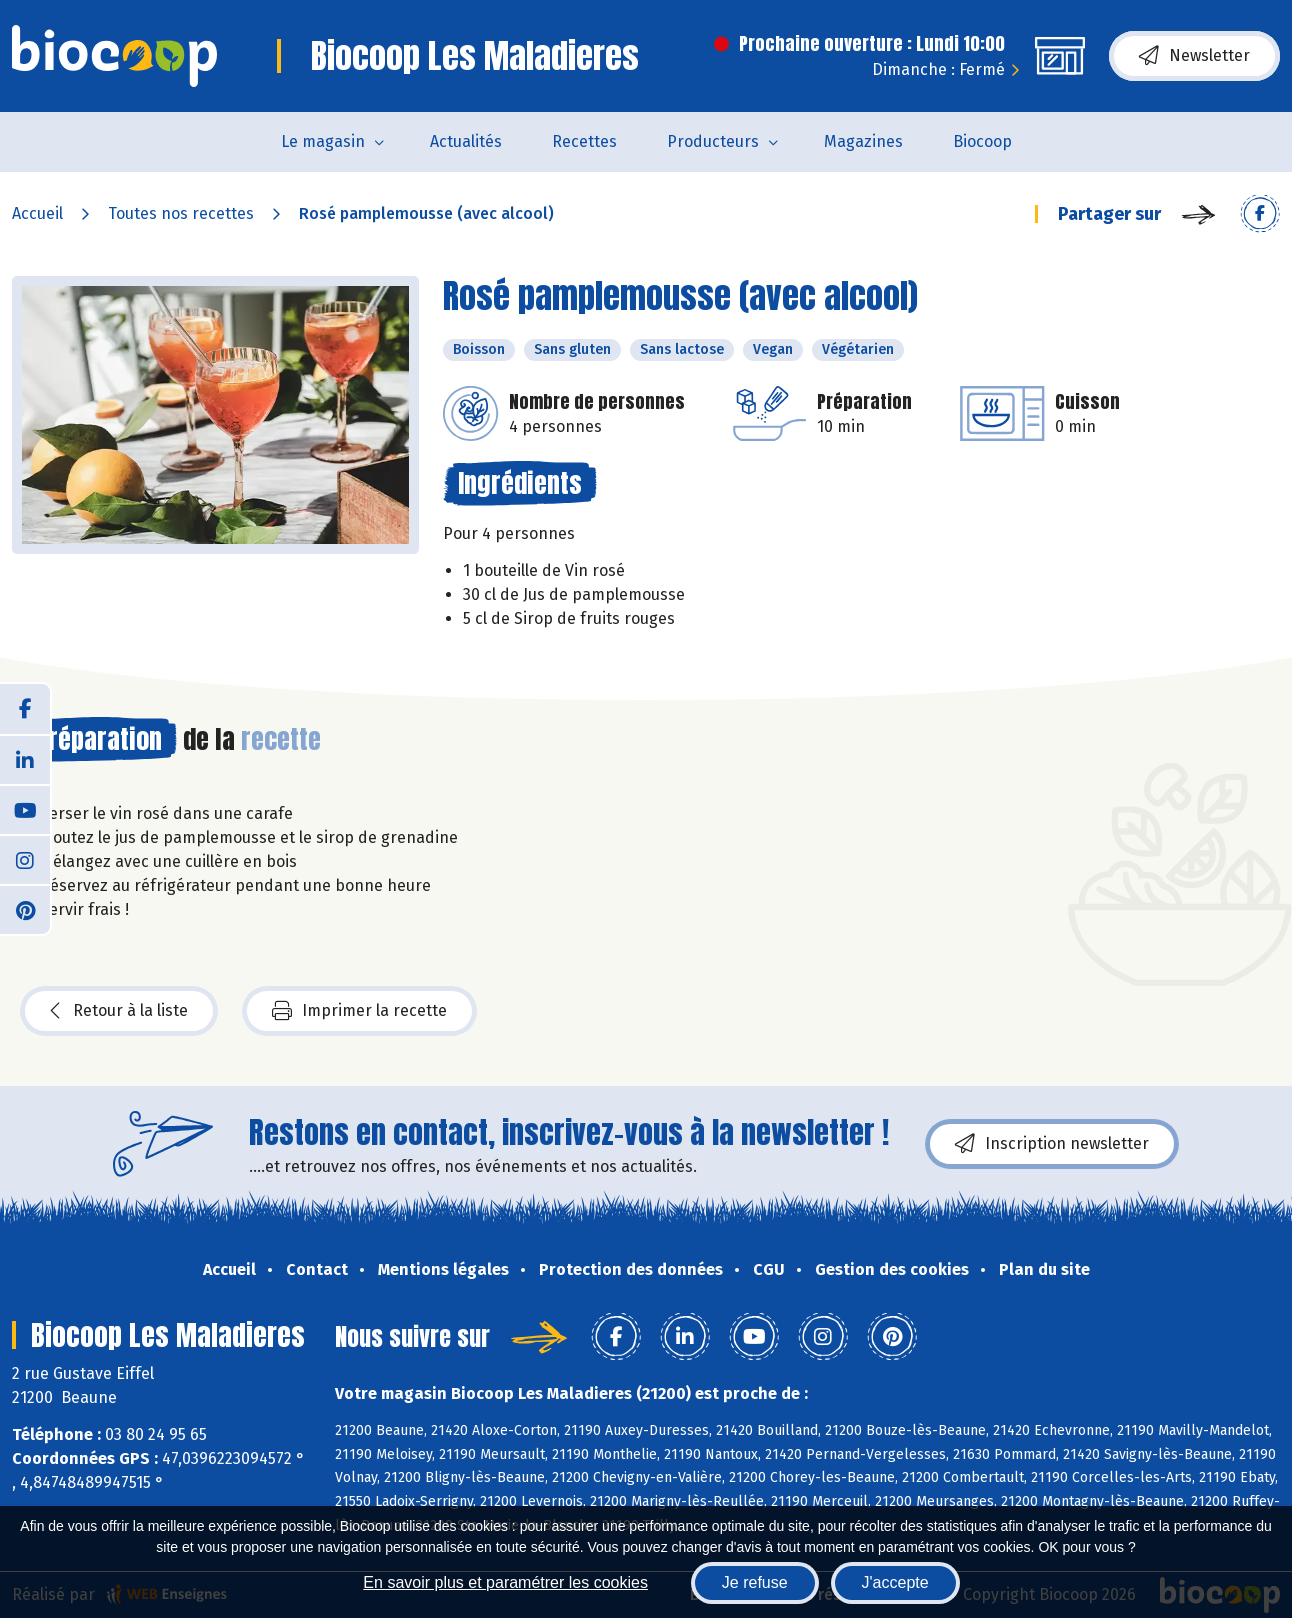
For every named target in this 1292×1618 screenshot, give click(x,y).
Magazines (863, 141)
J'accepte (895, 1582)
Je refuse (755, 1582)
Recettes (584, 141)
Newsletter (1194, 56)
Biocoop (982, 141)
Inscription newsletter (1052, 1144)
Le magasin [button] (323, 141)
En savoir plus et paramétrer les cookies (505, 1582)
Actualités (466, 141)
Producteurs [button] (713, 141)
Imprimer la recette (359, 1011)
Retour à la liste (119, 1011)
